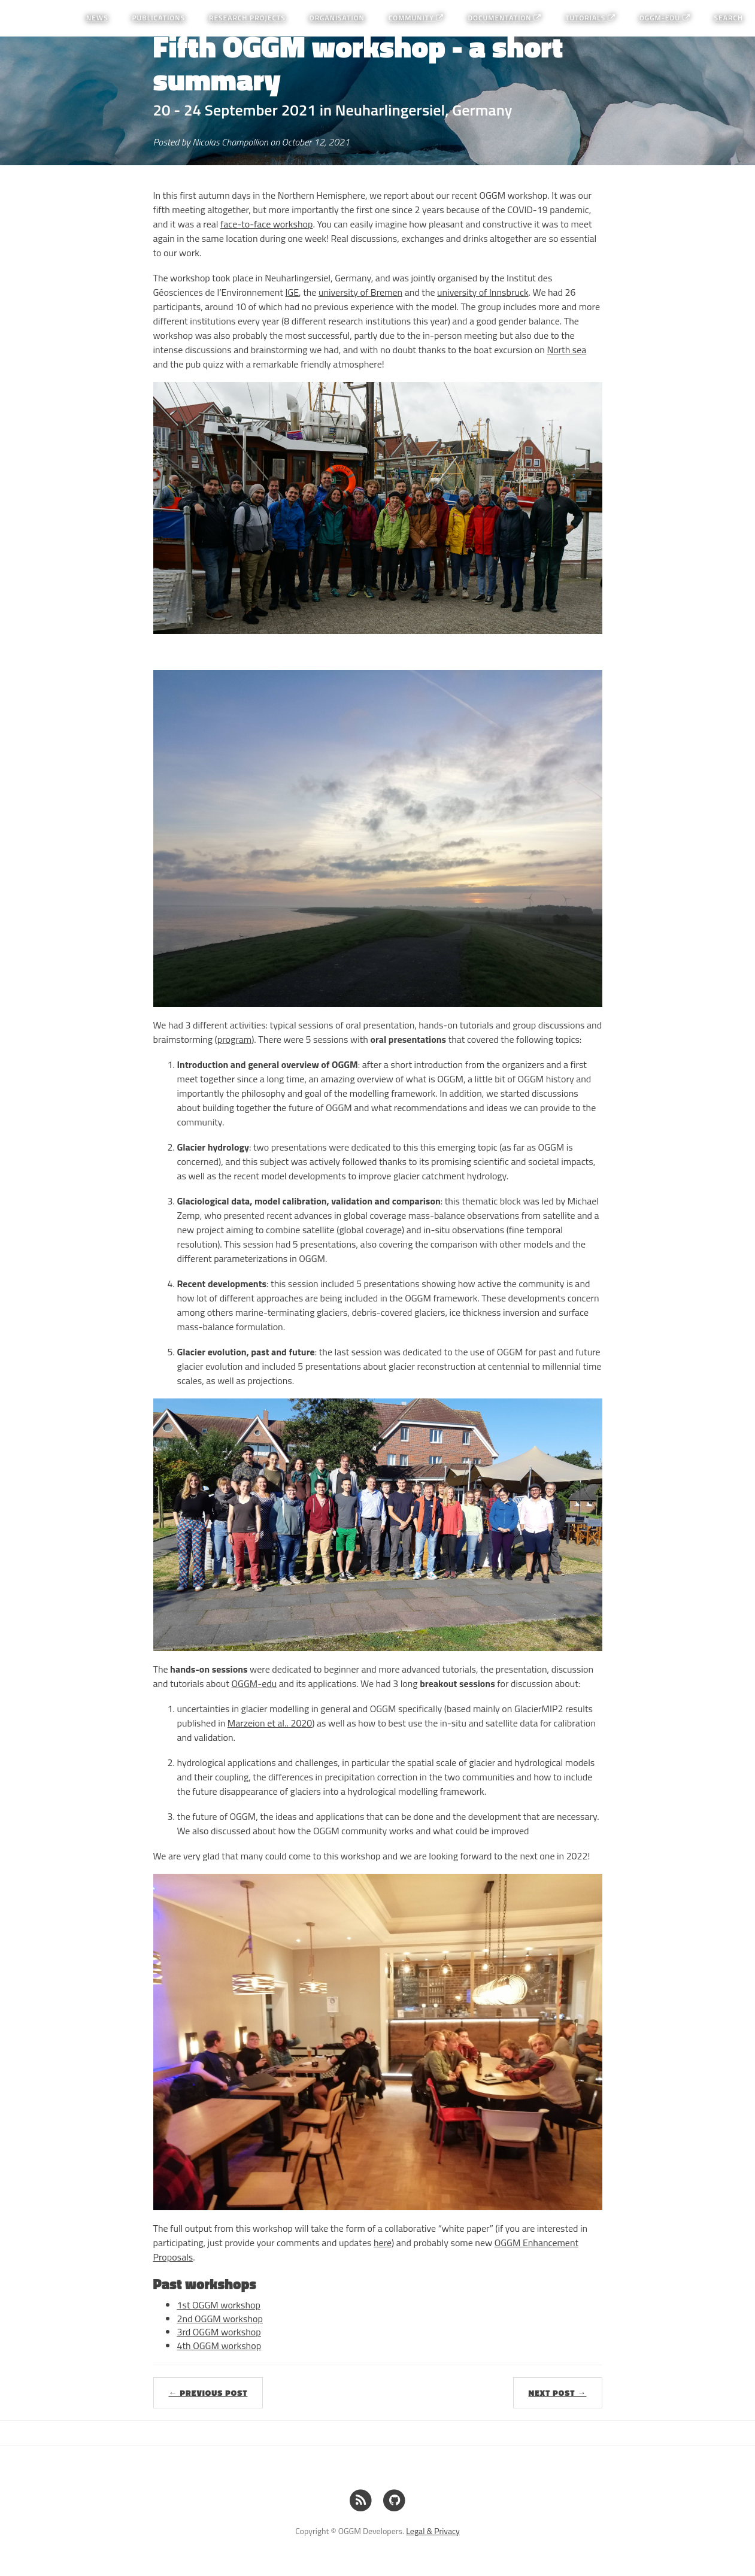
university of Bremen (360, 292)
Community (416, 17)
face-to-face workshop (266, 224)
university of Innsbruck (482, 292)
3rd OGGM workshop (219, 2332)
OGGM (27, 18)
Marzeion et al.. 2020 (270, 1723)
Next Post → (558, 2392)
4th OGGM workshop (219, 2345)
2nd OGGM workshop (220, 2318)
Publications (158, 17)
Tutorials (590, 17)
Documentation (504, 17)
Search (728, 17)
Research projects (247, 17)
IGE (292, 292)
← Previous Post (208, 2392)
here (383, 2242)
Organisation (337, 17)
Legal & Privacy (433, 2531)
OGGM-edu (254, 1683)
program (234, 1039)
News (97, 17)
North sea (566, 349)
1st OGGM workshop (218, 2305)
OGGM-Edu (664, 17)
